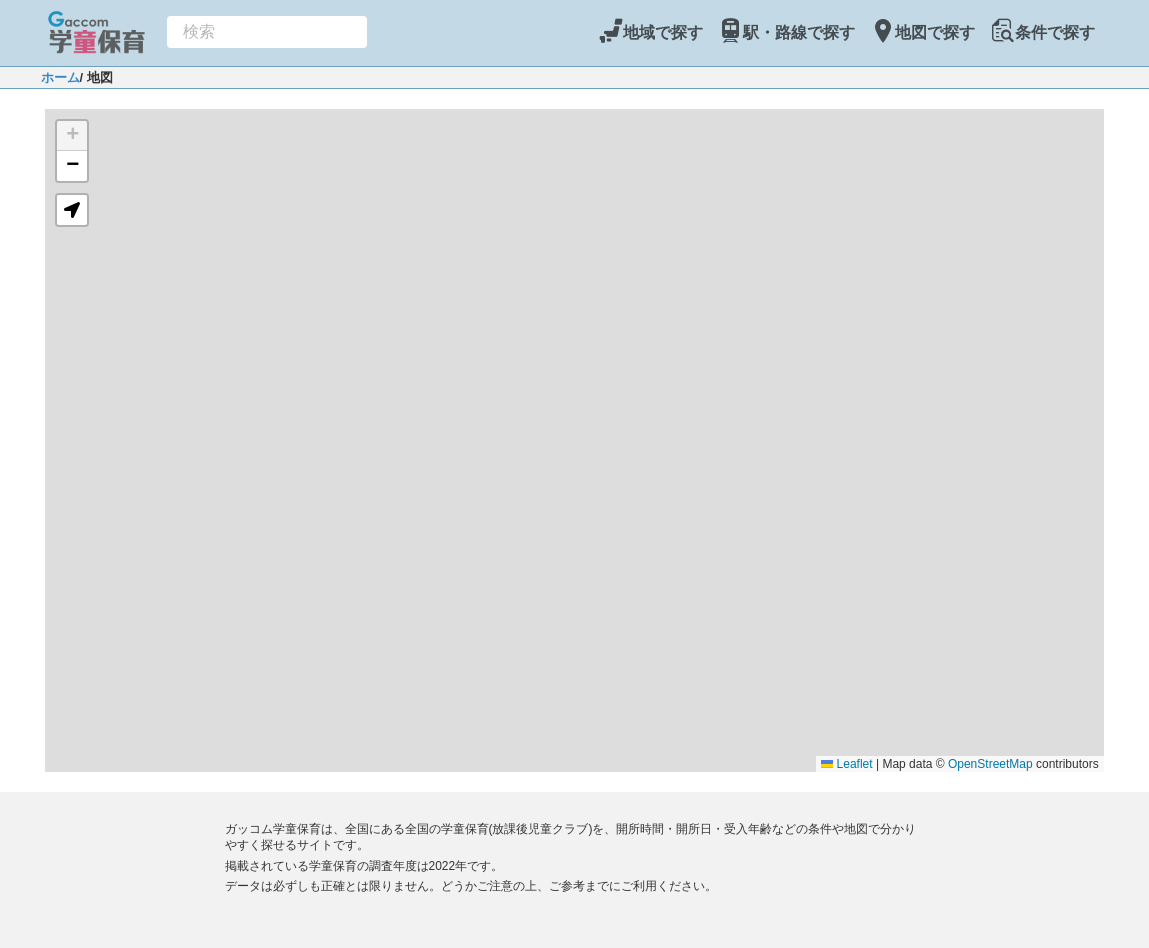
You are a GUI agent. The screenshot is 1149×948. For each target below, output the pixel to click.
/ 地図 (96, 77)
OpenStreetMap (990, 764)
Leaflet (846, 764)
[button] (72, 136)
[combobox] (267, 32)
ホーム (60, 77)
